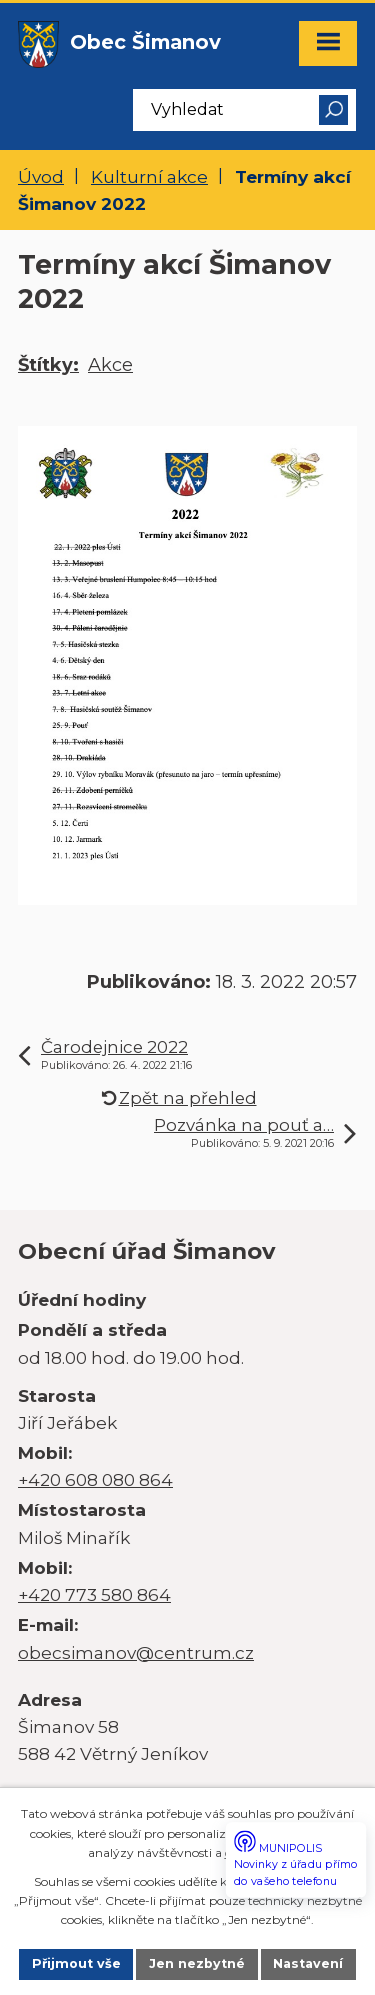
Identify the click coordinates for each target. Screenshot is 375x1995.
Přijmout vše (76, 1963)
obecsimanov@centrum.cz (136, 1652)
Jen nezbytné (197, 1963)
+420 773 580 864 (94, 1594)
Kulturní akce (149, 176)
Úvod (41, 176)
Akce (110, 365)
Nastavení (308, 1963)
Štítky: (48, 365)
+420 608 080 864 (95, 1479)
